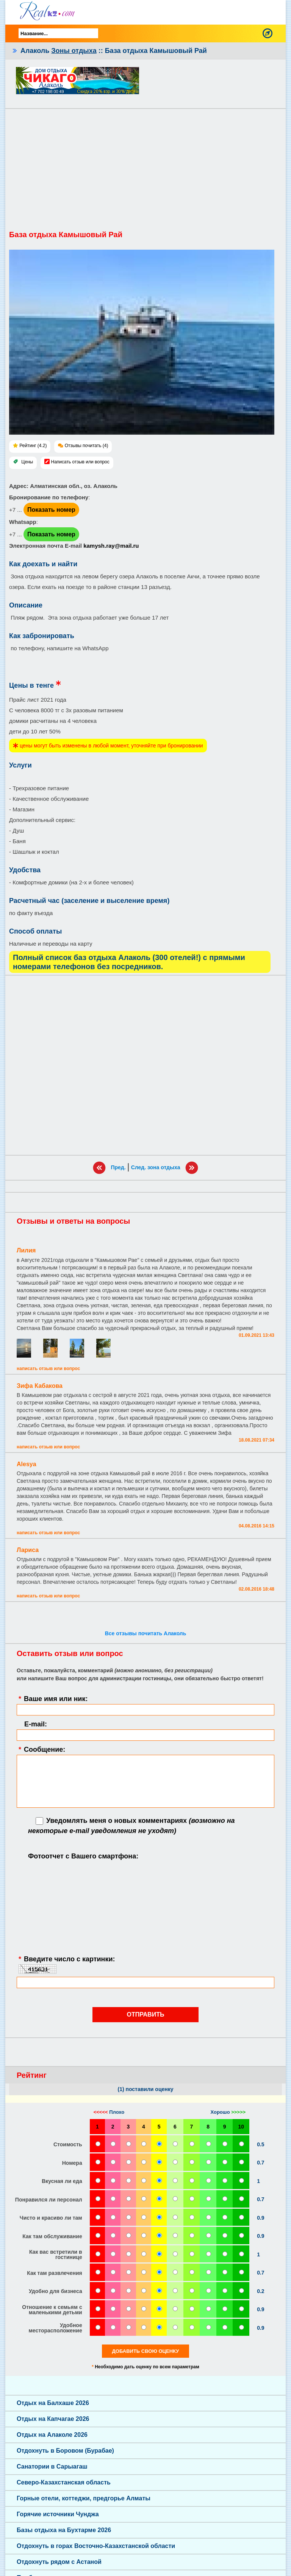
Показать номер (51, 509)
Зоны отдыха (73, 50)
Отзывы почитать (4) (86, 445)
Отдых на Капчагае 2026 (53, 2419)
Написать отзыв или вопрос (80, 462)
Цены (27, 462)
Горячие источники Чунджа (58, 2514)
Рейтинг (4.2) (33, 445)
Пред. (118, 1167)
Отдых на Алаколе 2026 (52, 2435)
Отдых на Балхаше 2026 (53, 2403)
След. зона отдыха (155, 1167)
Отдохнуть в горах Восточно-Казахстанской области (96, 2546)
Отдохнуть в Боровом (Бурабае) (65, 2450)
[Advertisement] (145, 173)
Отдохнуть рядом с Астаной (59, 2562)
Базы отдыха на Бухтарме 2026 (64, 2530)
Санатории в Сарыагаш (52, 2466)
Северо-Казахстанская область (64, 2482)
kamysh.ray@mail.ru (111, 545)
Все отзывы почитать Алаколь (145, 1633)
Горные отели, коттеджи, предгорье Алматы (83, 2498)
